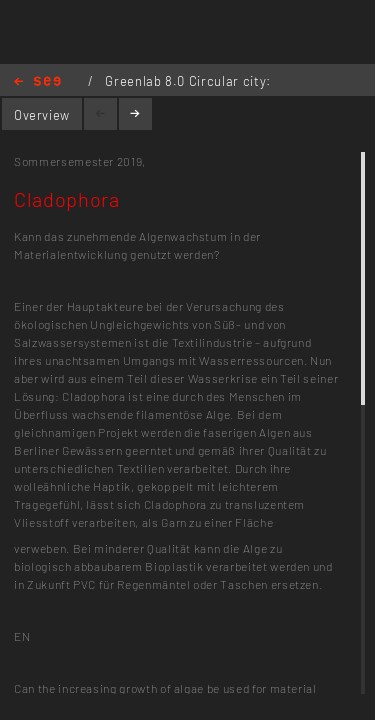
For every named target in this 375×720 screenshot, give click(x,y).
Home (37, 82)
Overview (42, 115)
